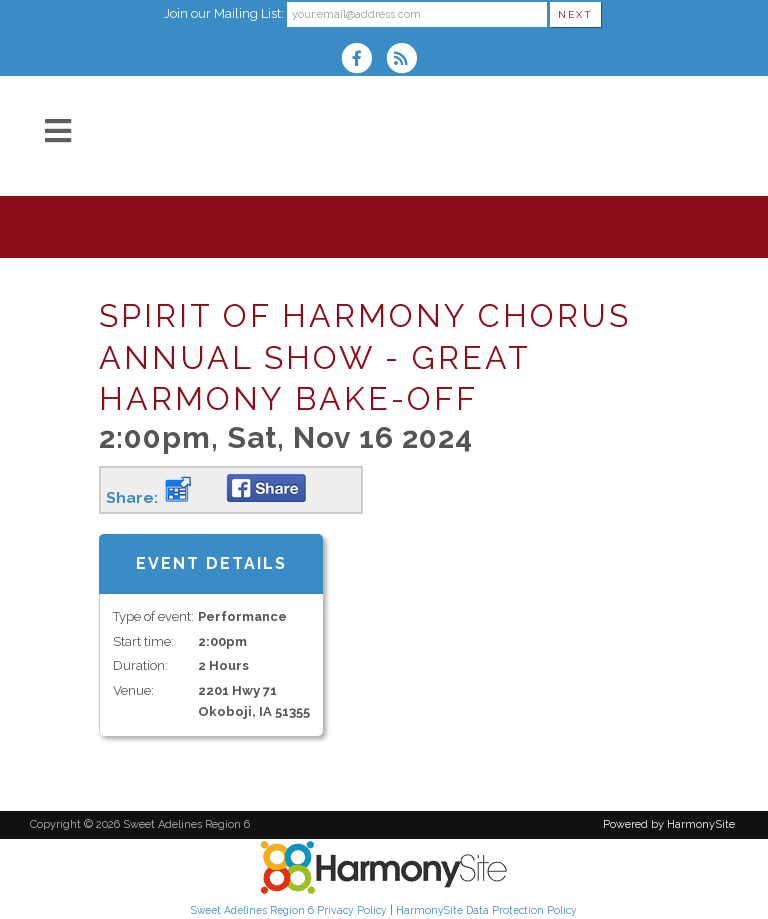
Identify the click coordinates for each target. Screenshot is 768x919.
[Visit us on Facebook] (363, 60)
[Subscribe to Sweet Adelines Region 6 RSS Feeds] (406, 60)
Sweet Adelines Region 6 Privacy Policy (289, 910)
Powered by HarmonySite (669, 824)
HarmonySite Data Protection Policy (486, 910)
